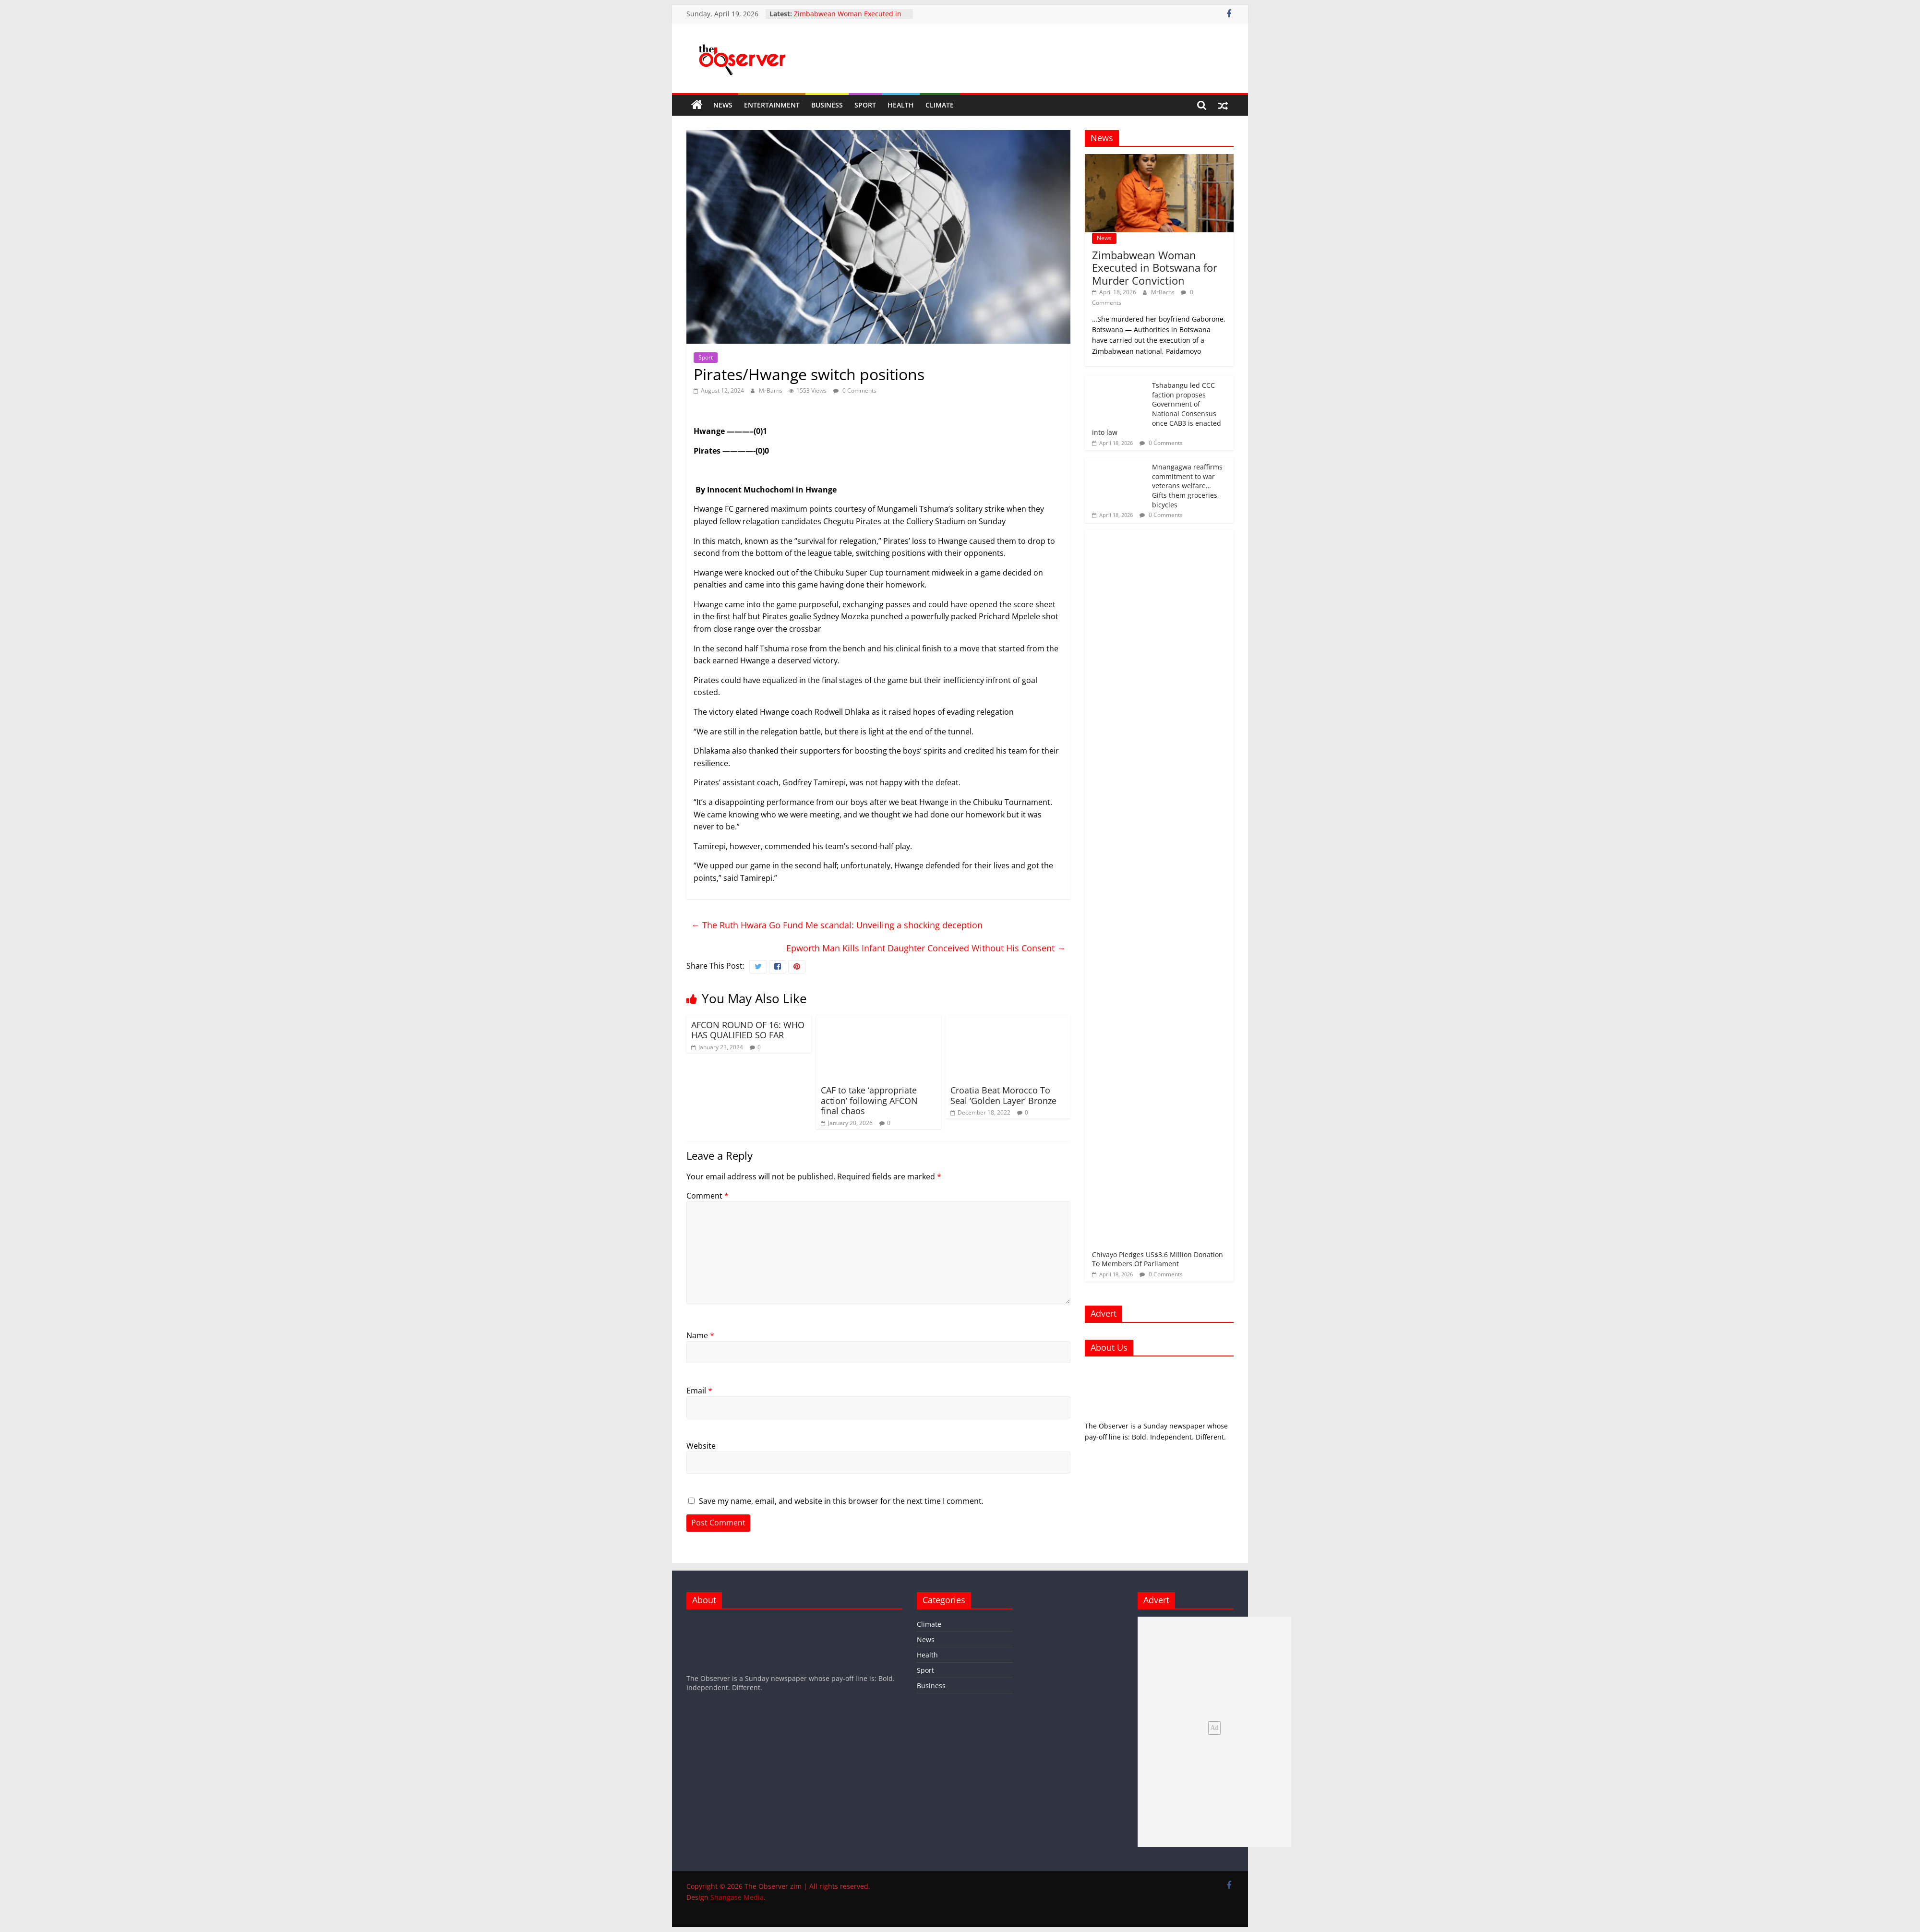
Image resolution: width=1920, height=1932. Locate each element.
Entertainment (772, 104)
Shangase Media (737, 1897)
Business (827, 104)
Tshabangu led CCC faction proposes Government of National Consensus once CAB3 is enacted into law (1156, 409)
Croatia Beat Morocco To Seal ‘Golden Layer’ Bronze (1003, 1095)
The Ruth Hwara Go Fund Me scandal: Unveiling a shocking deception (837, 925)
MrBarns (771, 390)
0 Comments (854, 390)
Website (701, 1445)
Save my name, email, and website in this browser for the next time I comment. (841, 1501)
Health (901, 104)
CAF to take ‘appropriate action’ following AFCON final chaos (869, 1100)
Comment (707, 1195)
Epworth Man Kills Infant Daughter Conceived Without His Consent (926, 948)
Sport (865, 104)
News (722, 104)
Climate (939, 104)
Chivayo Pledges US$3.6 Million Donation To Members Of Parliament (1157, 1259)
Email (699, 1390)
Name (700, 1335)
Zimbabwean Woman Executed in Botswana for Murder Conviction (847, 18)
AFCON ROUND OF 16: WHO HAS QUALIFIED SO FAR (747, 1030)
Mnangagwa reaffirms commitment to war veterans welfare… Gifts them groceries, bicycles (1187, 485)
